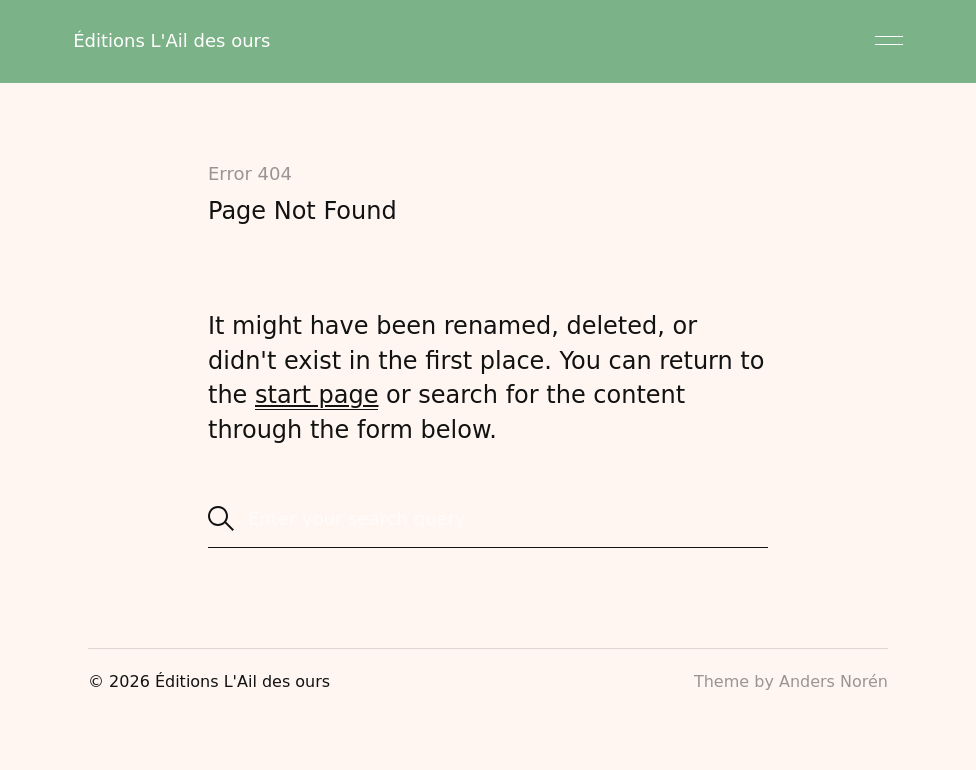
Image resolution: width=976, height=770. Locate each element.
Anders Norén (833, 681)
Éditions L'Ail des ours (171, 40)
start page (316, 395)
